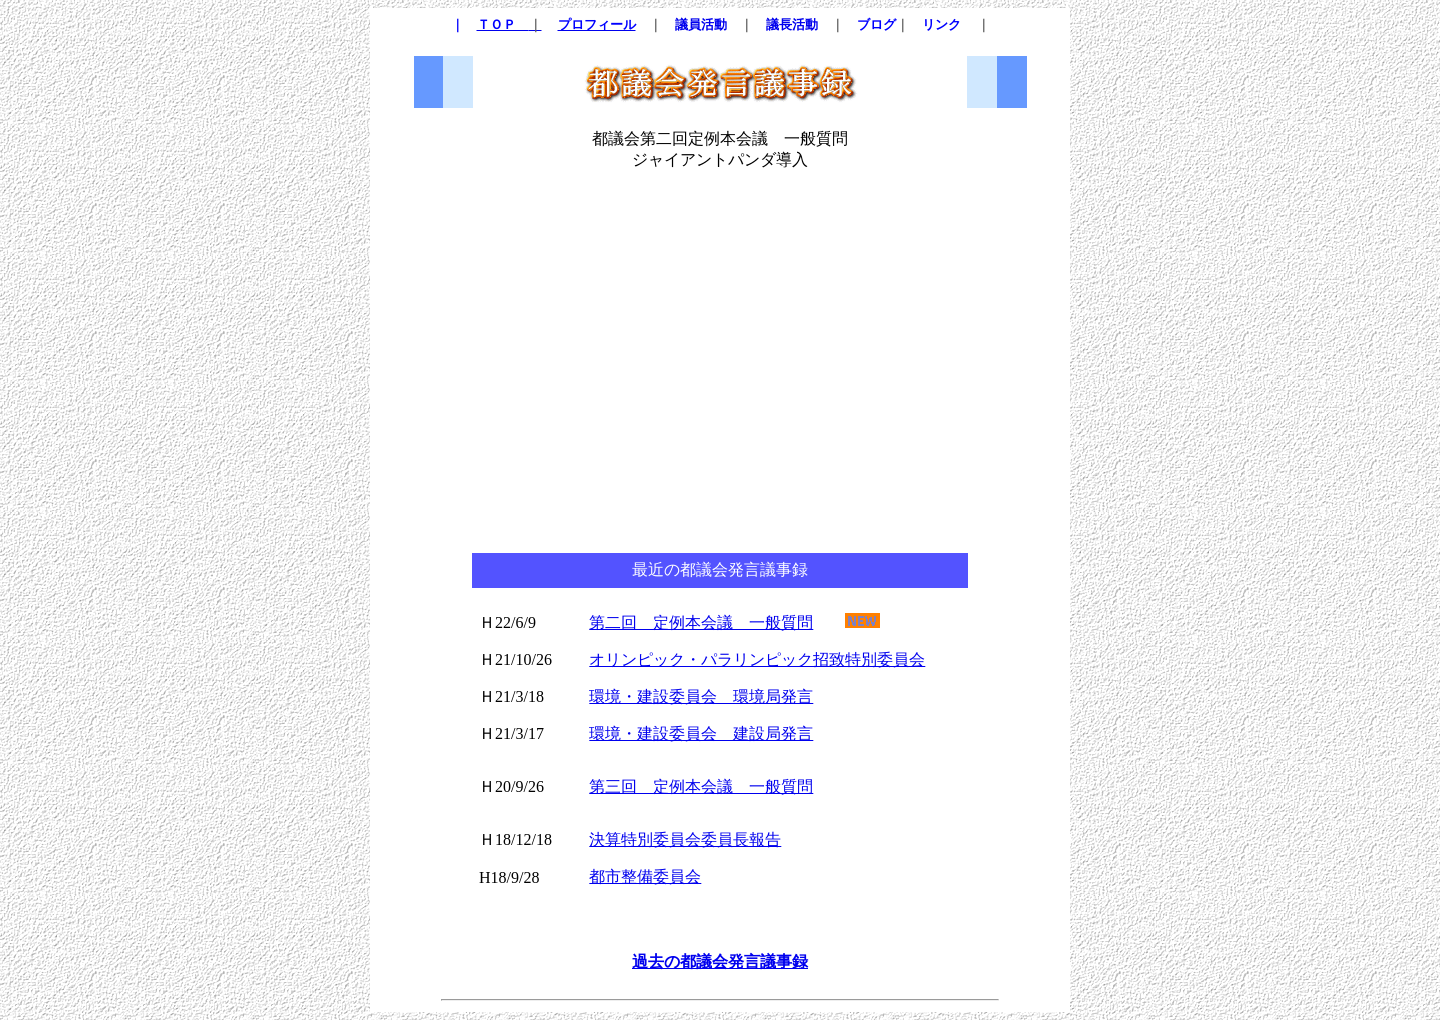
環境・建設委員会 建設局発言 (701, 733)
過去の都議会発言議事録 (720, 961)
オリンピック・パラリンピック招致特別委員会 (757, 659)
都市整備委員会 (645, 876)
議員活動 (701, 24)
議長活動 (792, 24)
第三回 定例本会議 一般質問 (701, 786)
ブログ (876, 24)
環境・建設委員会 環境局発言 (701, 696)
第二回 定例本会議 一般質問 (701, 622)
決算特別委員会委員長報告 (685, 839)
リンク (941, 24)
